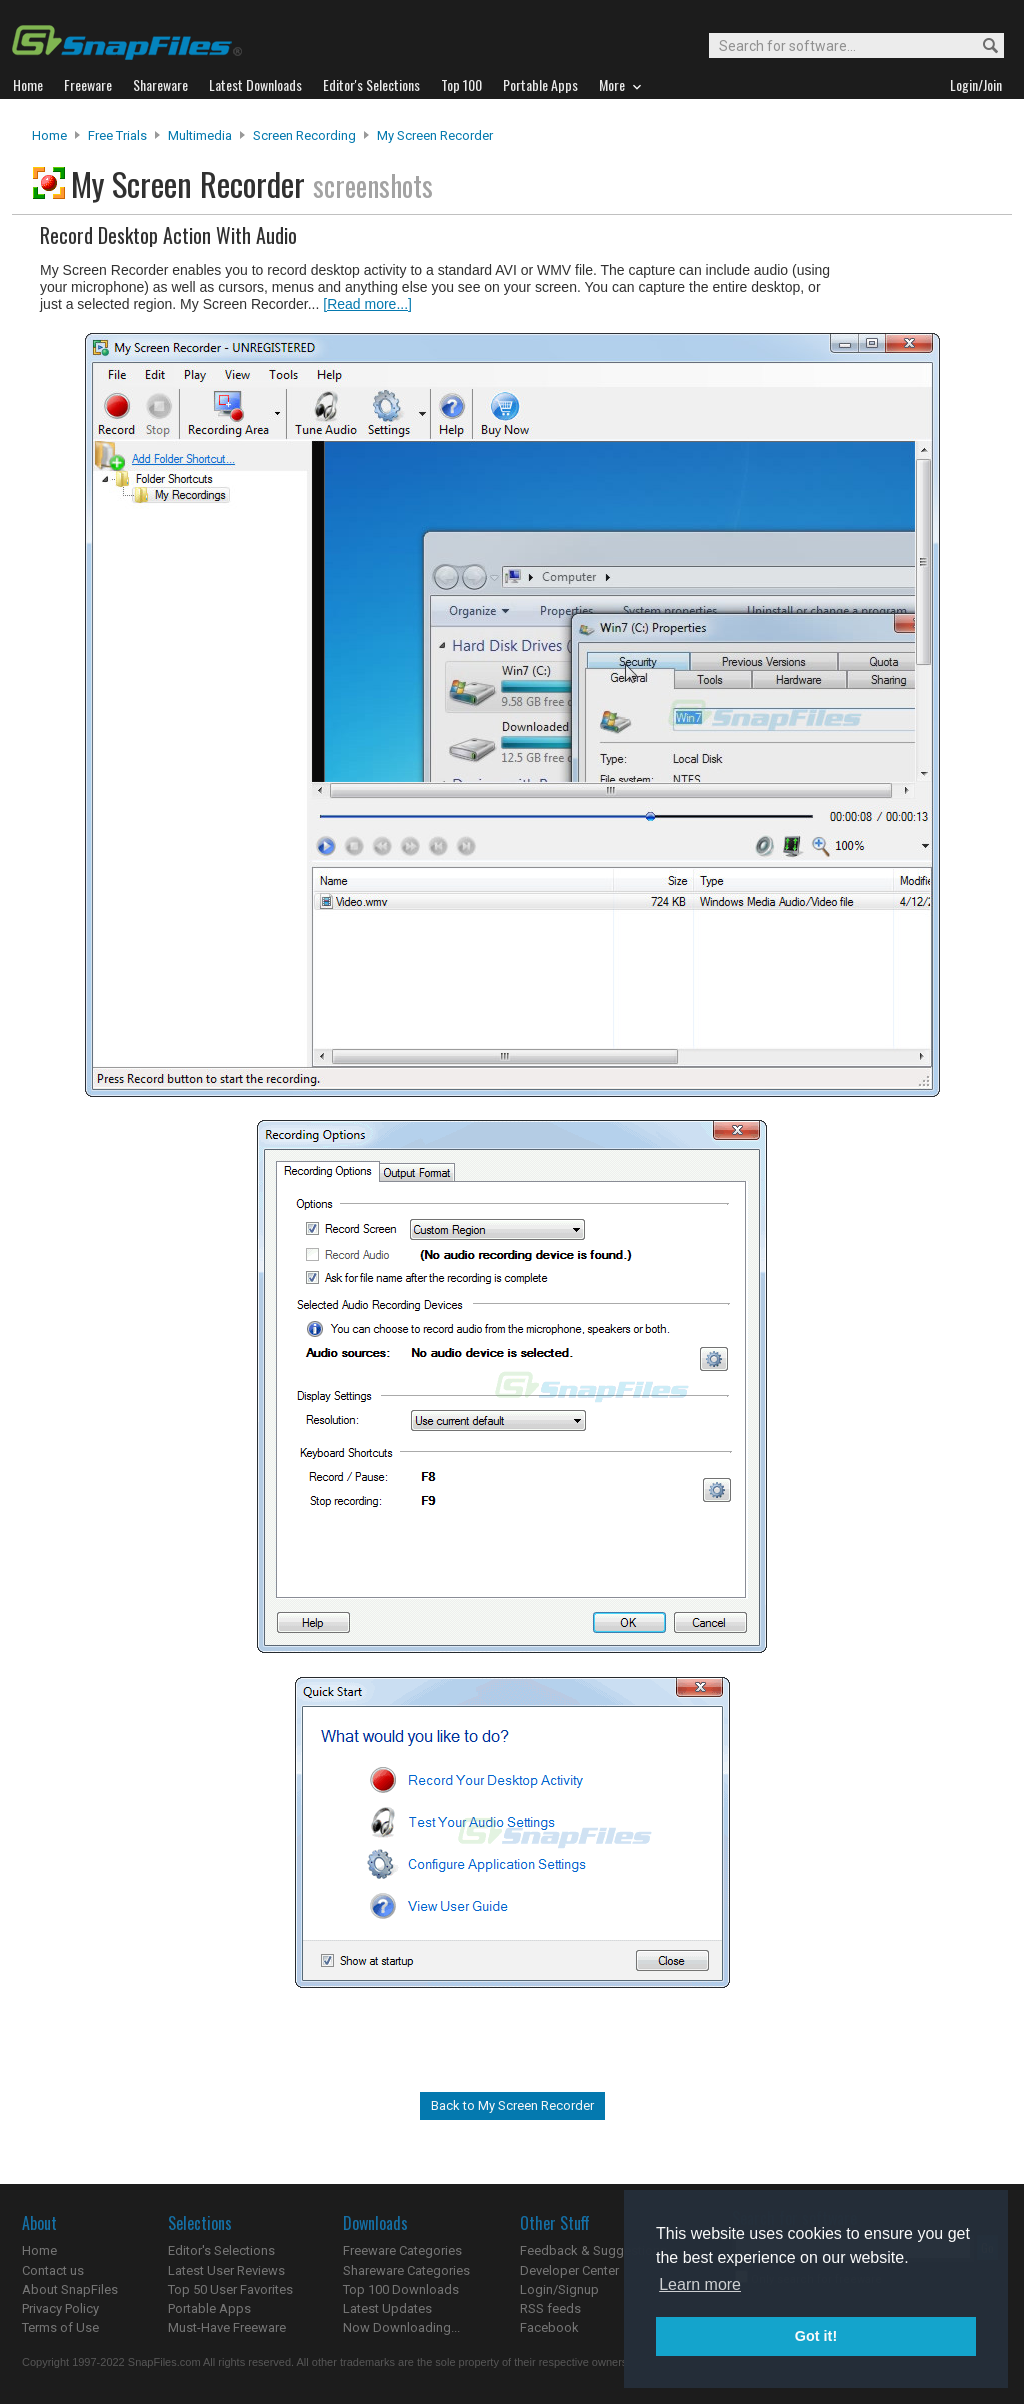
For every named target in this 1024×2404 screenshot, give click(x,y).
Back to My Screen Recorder (512, 2105)
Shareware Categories (406, 2270)
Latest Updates (387, 2308)
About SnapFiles (70, 2289)
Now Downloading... (401, 2327)
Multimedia (200, 135)
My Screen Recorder (435, 135)
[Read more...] (367, 304)
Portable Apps (209, 2308)
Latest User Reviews (226, 2270)
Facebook (549, 2327)
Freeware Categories (402, 2250)
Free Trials (117, 135)
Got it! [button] (816, 2336)
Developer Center (569, 2270)
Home (49, 135)
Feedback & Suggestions (593, 2250)
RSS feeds (550, 2308)
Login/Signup (559, 2289)
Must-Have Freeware (227, 2327)
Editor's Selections (221, 2250)
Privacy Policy (60, 2308)
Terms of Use (60, 2327)
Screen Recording (304, 135)
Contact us (53, 2270)
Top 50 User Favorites (230, 2289)
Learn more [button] (700, 2284)
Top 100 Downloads (401, 2289)
